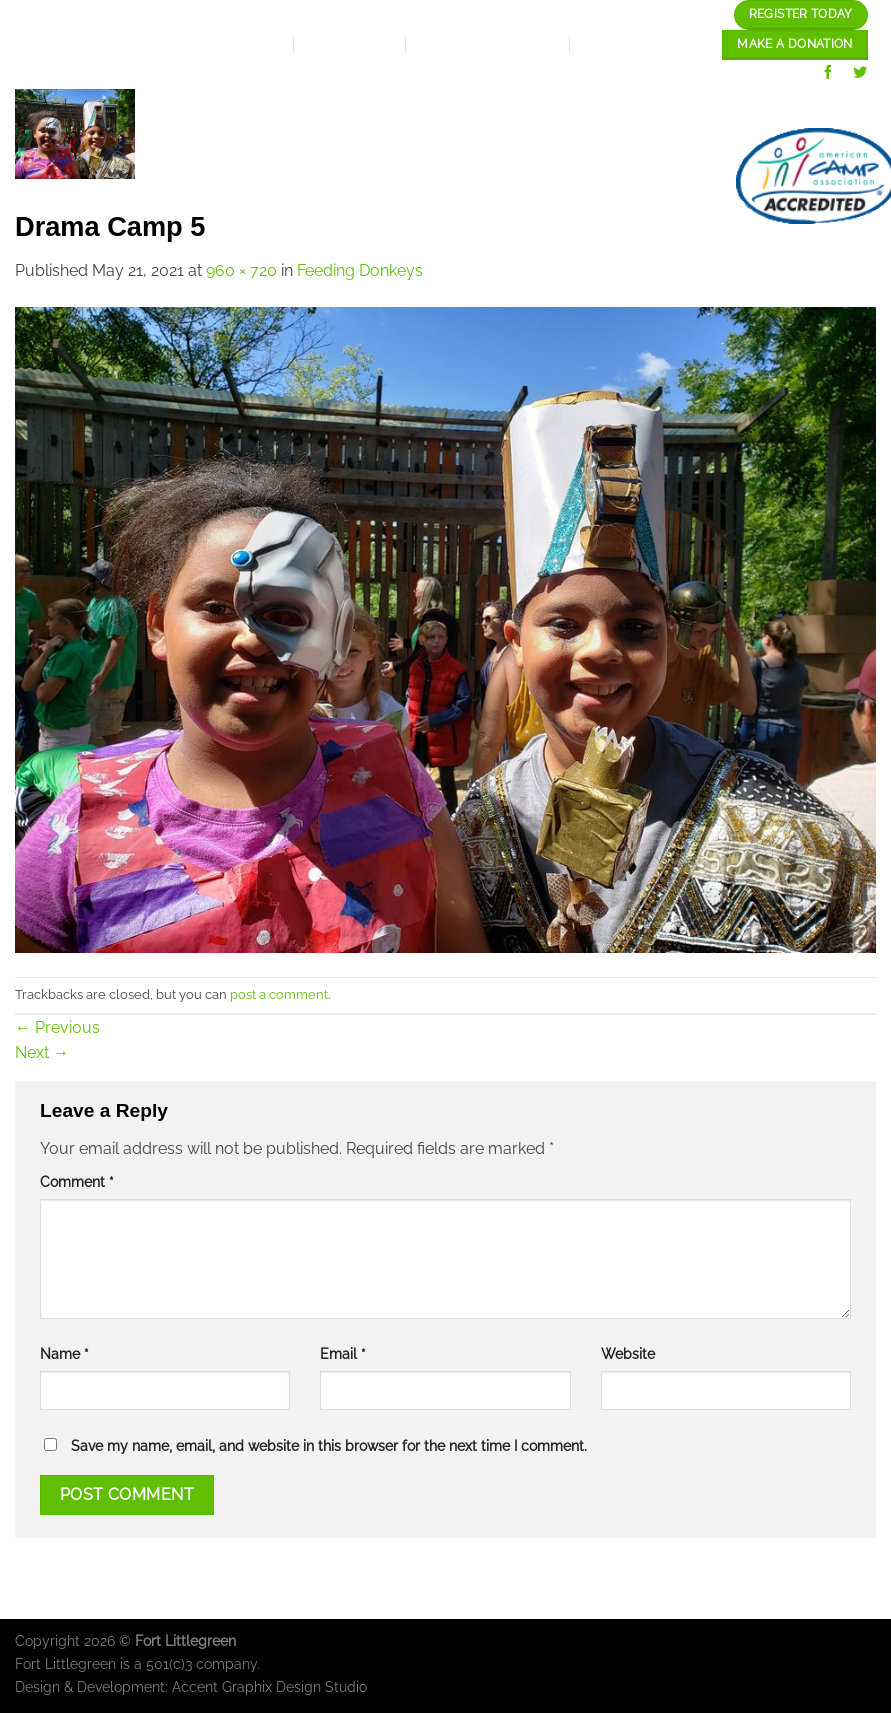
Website (628, 1353)
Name (64, 1353)
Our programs (655, 108)
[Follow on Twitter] (860, 74)
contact (658, 175)
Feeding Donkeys (360, 270)
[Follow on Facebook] (828, 74)
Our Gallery (805, 108)
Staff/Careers (528, 175)
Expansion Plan (491, 108)
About (360, 108)
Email (343, 1353)
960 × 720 (241, 270)
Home (277, 108)
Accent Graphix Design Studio (269, 1686)
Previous (57, 1027)
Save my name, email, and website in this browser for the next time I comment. (329, 1445)
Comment (77, 1181)
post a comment (279, 994)
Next (42, 1052)
